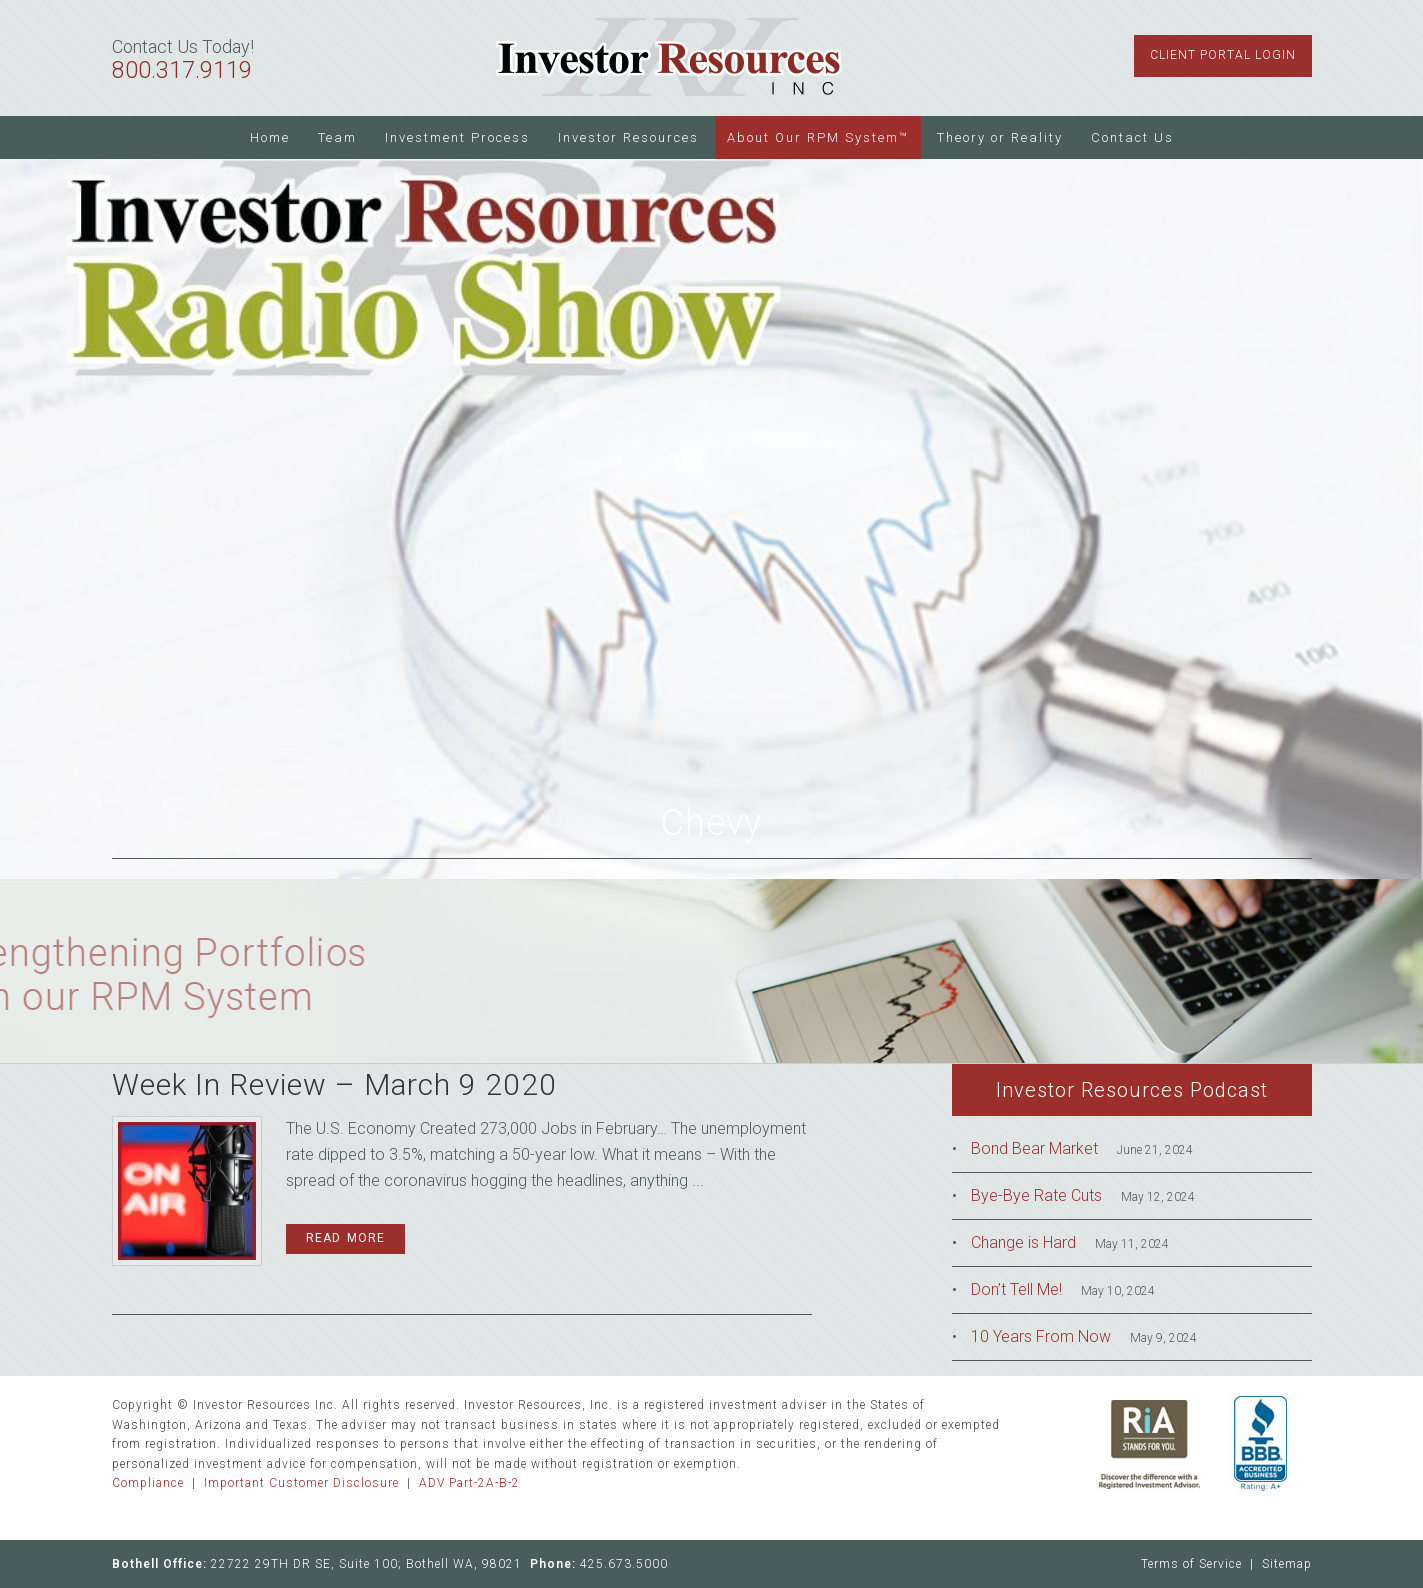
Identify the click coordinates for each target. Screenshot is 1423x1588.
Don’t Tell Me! (1016, 1289)
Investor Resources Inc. (670, 58)
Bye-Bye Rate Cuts (1036, 1195)
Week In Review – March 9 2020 (334, 1084)
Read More (345, 1238)
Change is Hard (1023, 1242)
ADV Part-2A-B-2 (469, 1483)
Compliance (148, 1483)
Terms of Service (1191, 1564)
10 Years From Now (1041, 1336)
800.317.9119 (182, 70)
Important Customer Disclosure (301, 1483)
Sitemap (1287, 1564)
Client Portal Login (1223, 55)
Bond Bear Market (1034, 1148)
